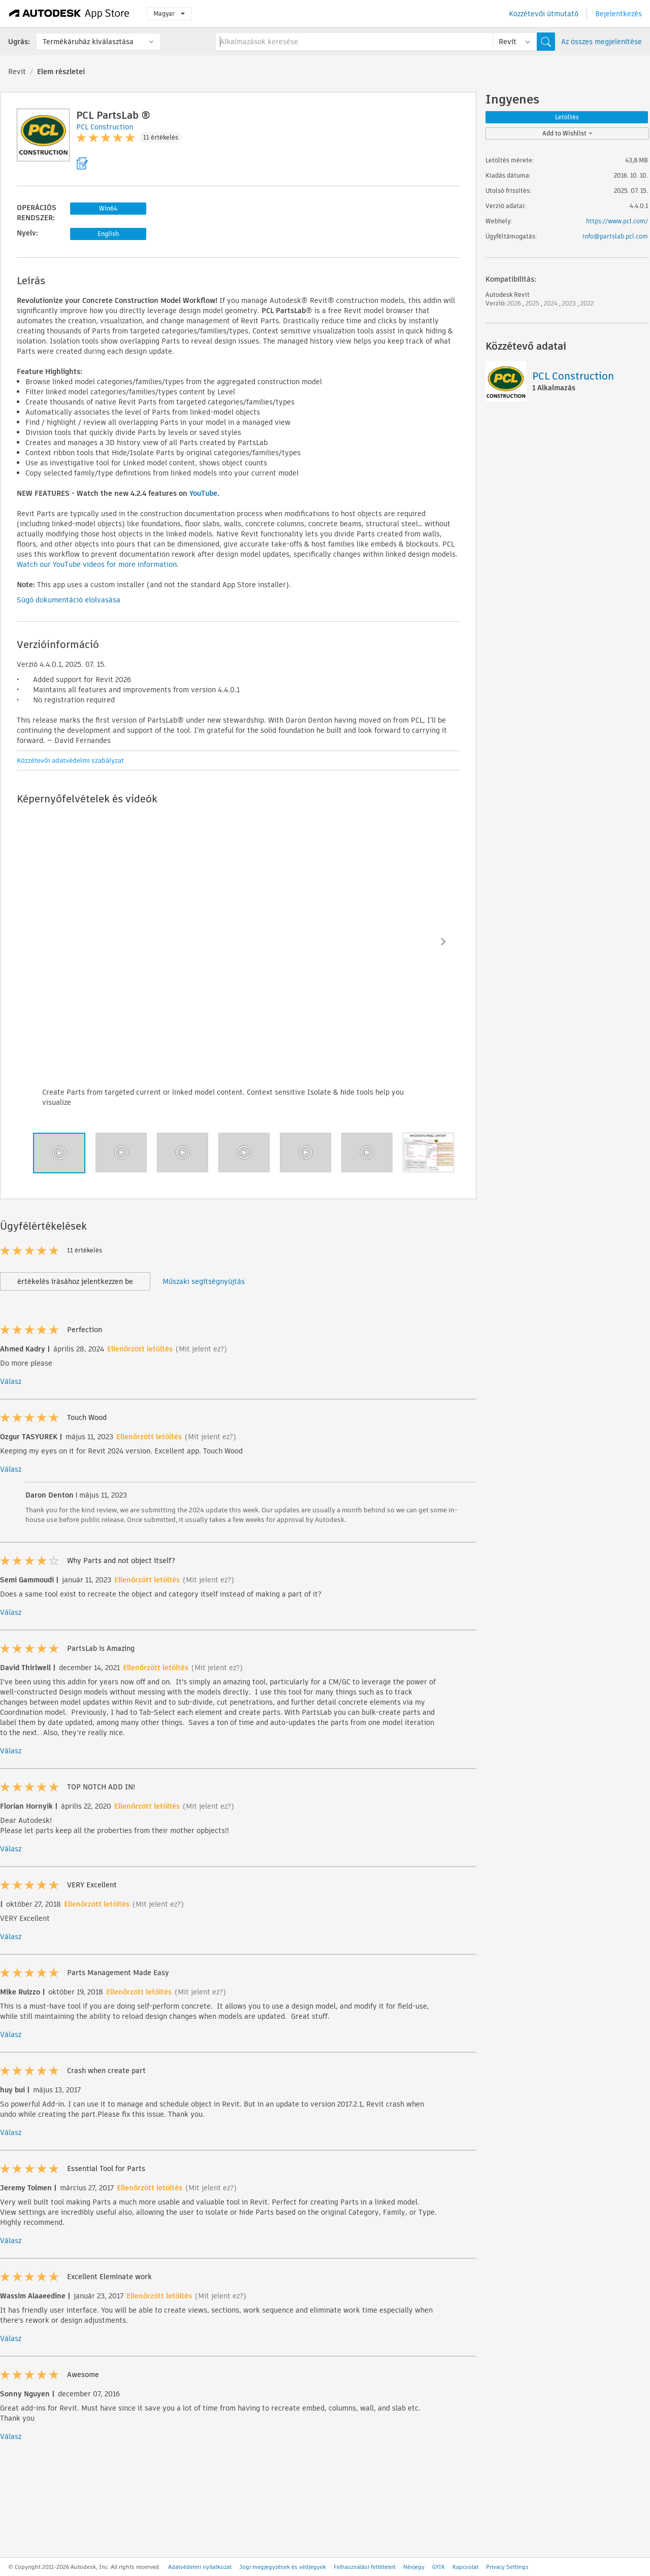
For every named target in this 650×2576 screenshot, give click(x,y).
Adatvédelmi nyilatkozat (200, 2567)
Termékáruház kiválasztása (88, 42)
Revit (17, 71)
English (108, 233)
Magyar (169, 13)
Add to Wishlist (567, 133)
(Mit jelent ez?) (201, 1349)
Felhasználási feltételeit (365, 2567)
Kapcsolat (465, 2567)
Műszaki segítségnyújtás (203, 1281)
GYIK (438, 2567)
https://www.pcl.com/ (617, 221)
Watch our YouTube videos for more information (97, 564)
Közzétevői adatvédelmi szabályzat (70, 760)
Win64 (108, 208)
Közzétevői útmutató (543, 14)
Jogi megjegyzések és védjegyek (282, 2567)
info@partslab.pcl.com (615, 236)
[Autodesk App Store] (69, 13)
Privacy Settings (507, 2567)
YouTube (203, 493)
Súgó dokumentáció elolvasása (68, 600)
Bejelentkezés (618, 14)
